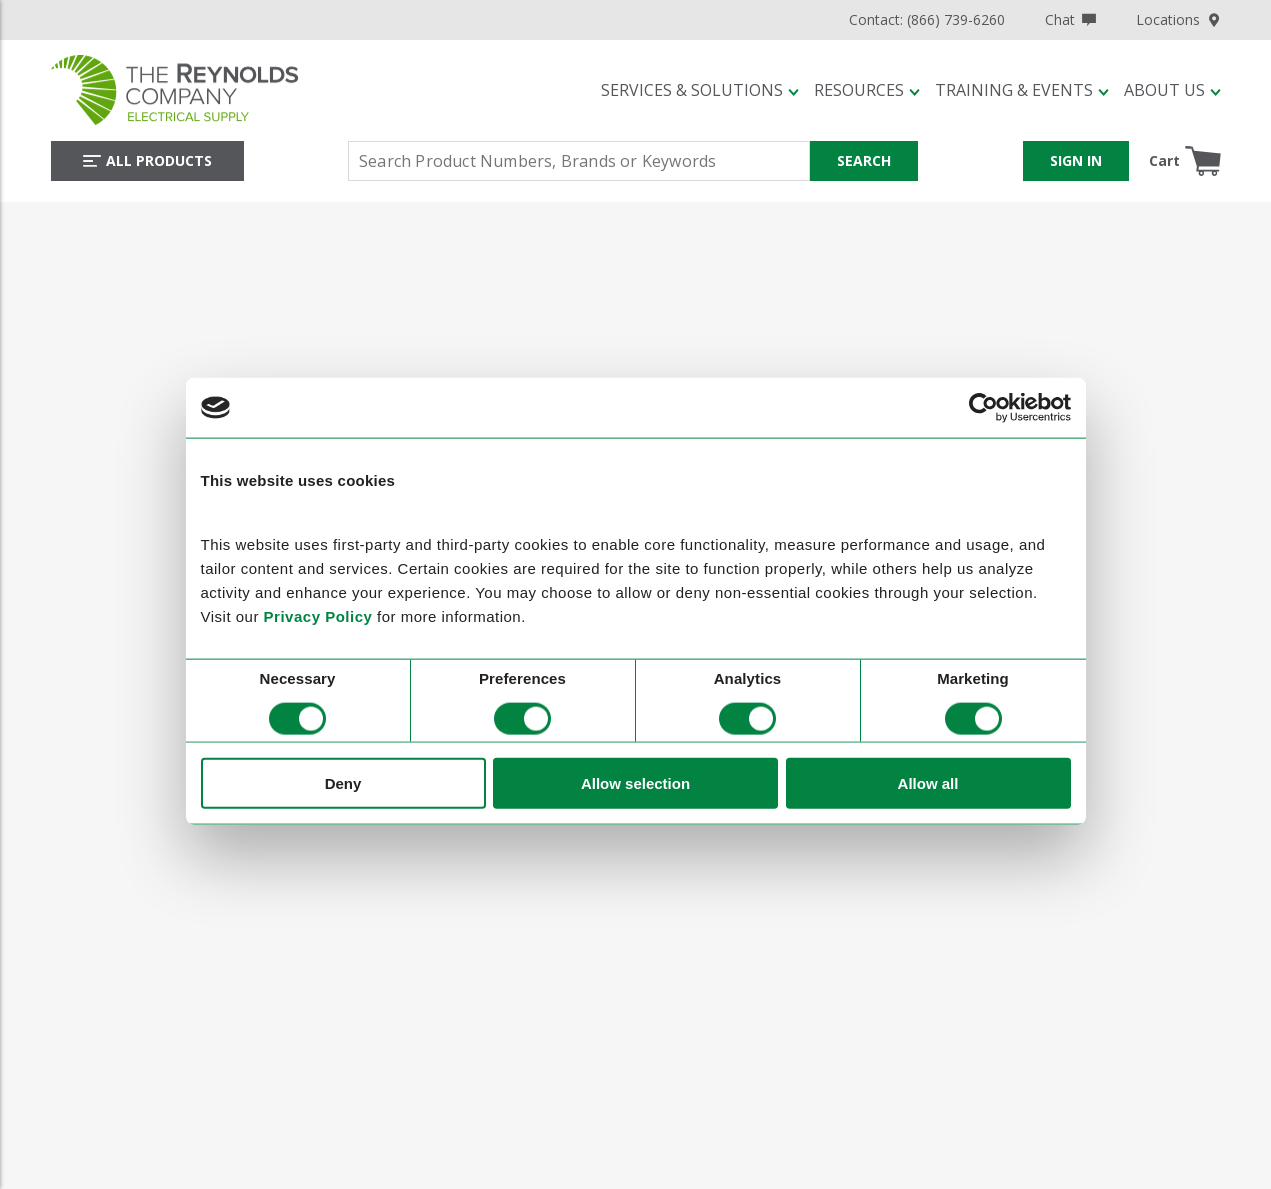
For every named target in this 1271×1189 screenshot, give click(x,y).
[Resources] (867, 90)
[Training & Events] (1022, 90)
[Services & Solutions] (700, 90)
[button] (700, 90)
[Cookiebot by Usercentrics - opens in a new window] (983, 407)
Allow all (928, 782)
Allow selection (635, 782)
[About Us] (1172, 90)
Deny (343, 782)
